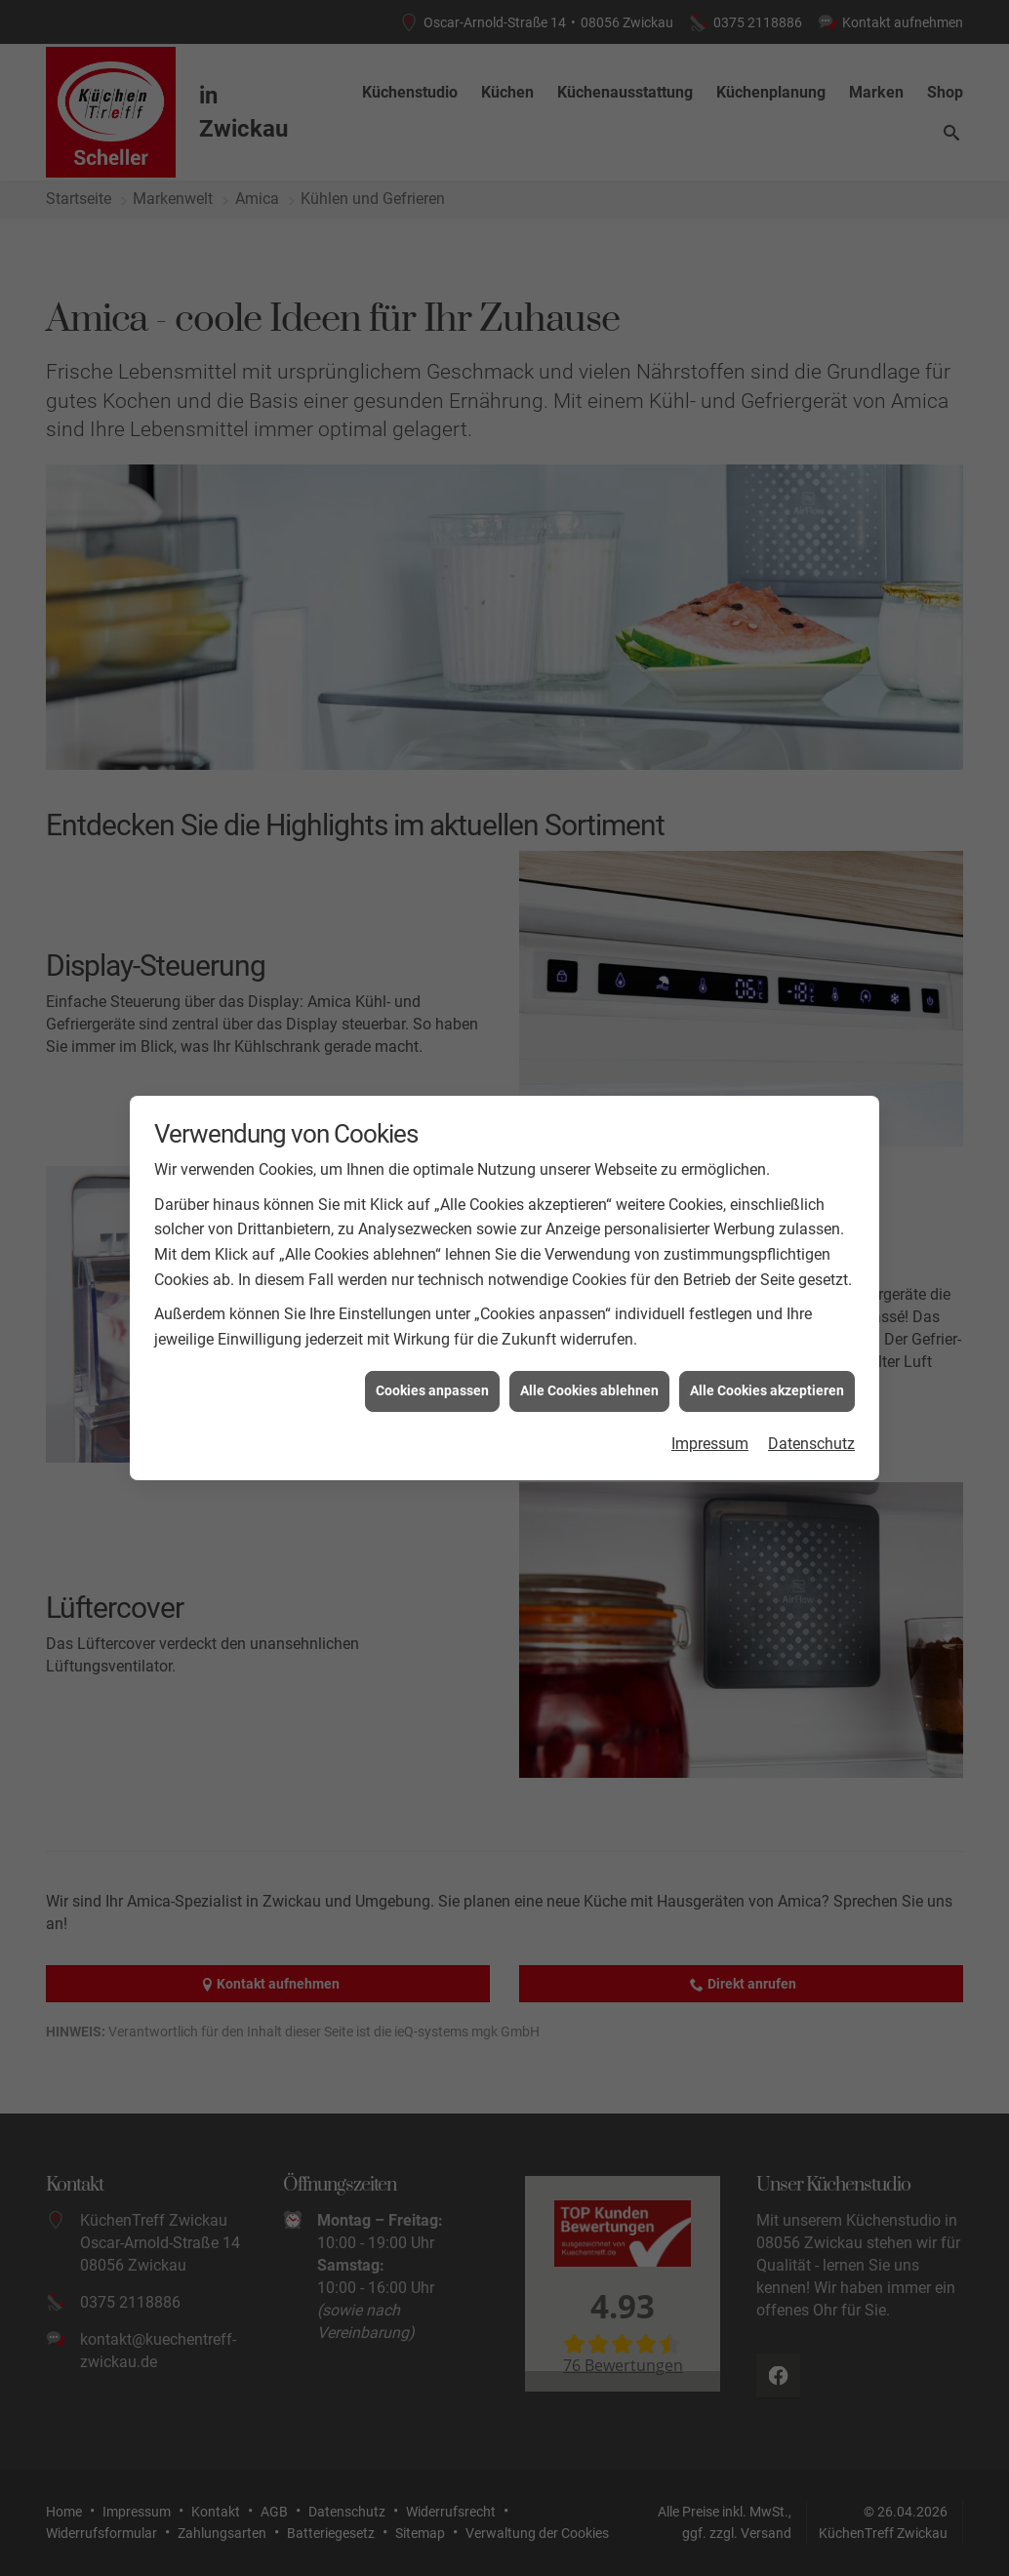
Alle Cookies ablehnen (589, 1272)
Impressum (709, 1324)
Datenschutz (811, 1324)
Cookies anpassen (432, 1272)
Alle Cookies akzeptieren (767, 1272)
